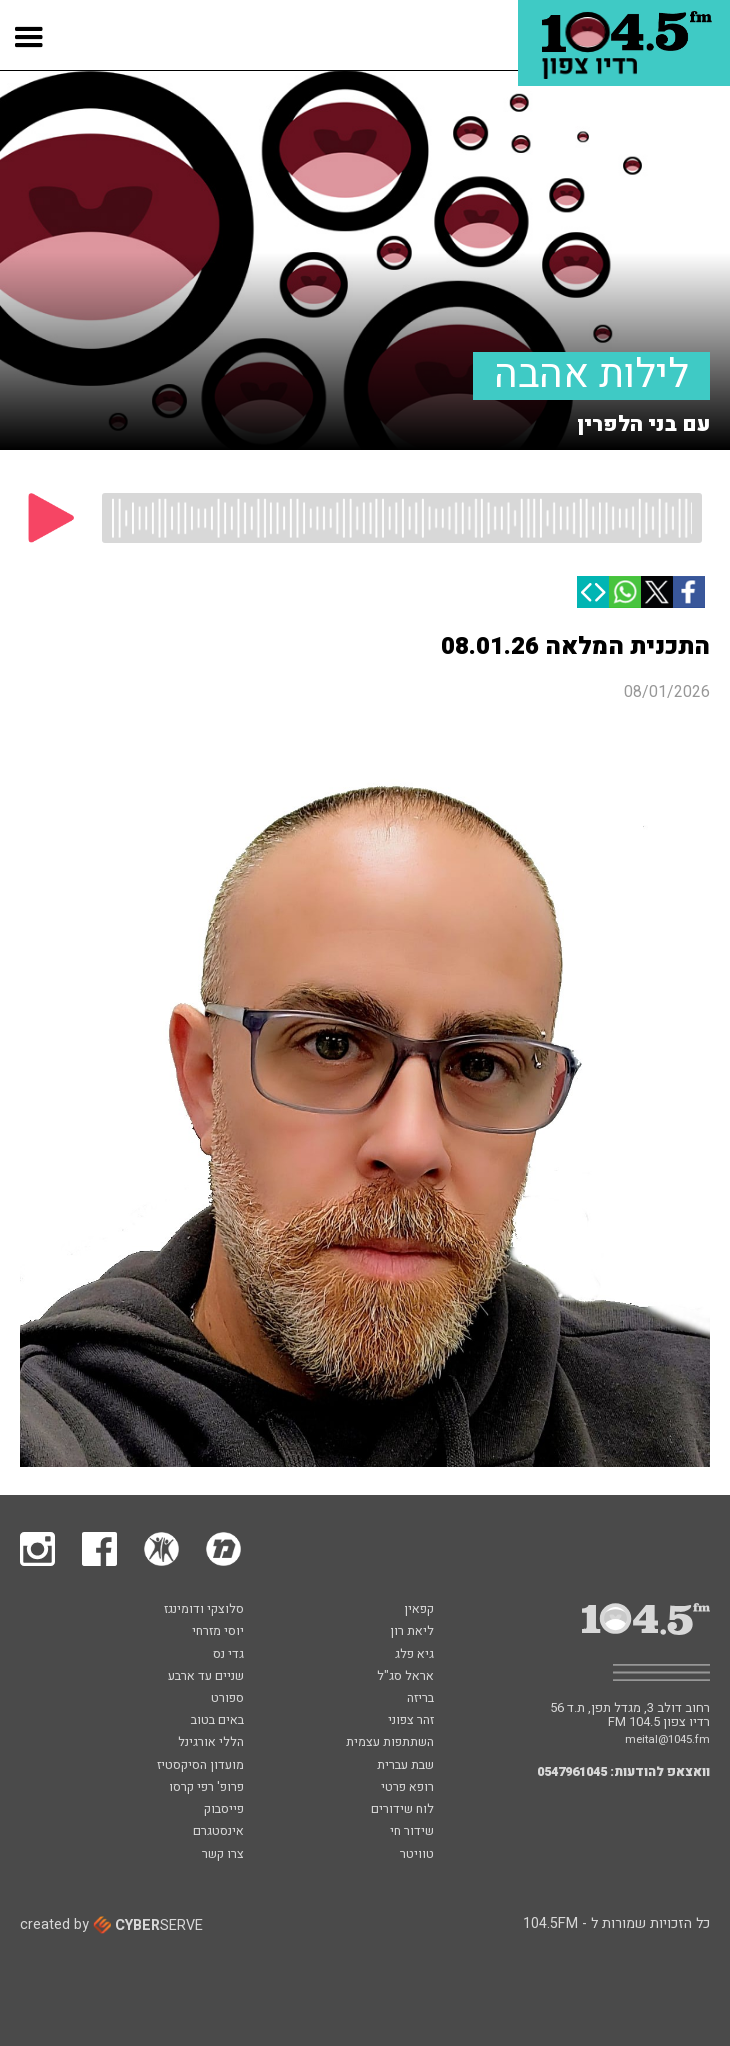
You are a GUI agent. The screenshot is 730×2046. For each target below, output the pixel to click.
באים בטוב (217, 1721)
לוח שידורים (402, 1810)
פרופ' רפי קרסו (206, 1788)
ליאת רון (412, 1632)
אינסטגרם (218, 1832)
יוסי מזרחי (218, 1632)
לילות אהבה (591, 376)
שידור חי (412, 1832)
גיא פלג (414, 1655)
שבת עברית (405, 1766)
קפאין (419, 1610)
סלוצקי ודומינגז (204, 1610)
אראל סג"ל (405, 1677)
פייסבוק (224, 1810)
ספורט (227, 1699)
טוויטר (417, 1855)
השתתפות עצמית (390, 1743)
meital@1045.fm (667, 1739)
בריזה (420, 1699)
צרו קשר (223, 1855)
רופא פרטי (407, 1788)
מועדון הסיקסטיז (200, 1766)
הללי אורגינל (211, 1743)
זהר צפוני (411, 1721)
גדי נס (228, 1655)
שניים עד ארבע (206, 1677)
